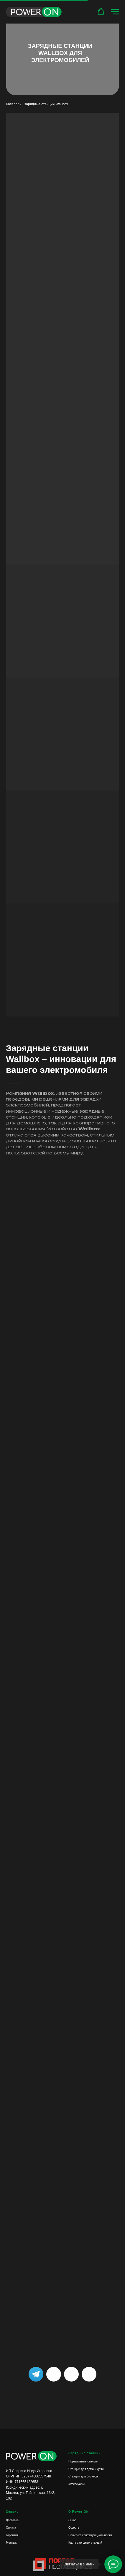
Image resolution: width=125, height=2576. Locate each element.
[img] (89, 2374)
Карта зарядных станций (85, 2542)
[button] (100, 11)
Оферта (73, 2527)
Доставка (12, 2520)
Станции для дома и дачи (85, 2469)
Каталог (12, 104)
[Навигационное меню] (115, 12)
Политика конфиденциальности (90, 2535)
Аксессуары (76, 2484)
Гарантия (12, 2535)
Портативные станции (83, 2461)
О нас (72, 2520)
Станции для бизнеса (83, 2476)
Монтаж (11, 2542)
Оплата (11, 2527)
